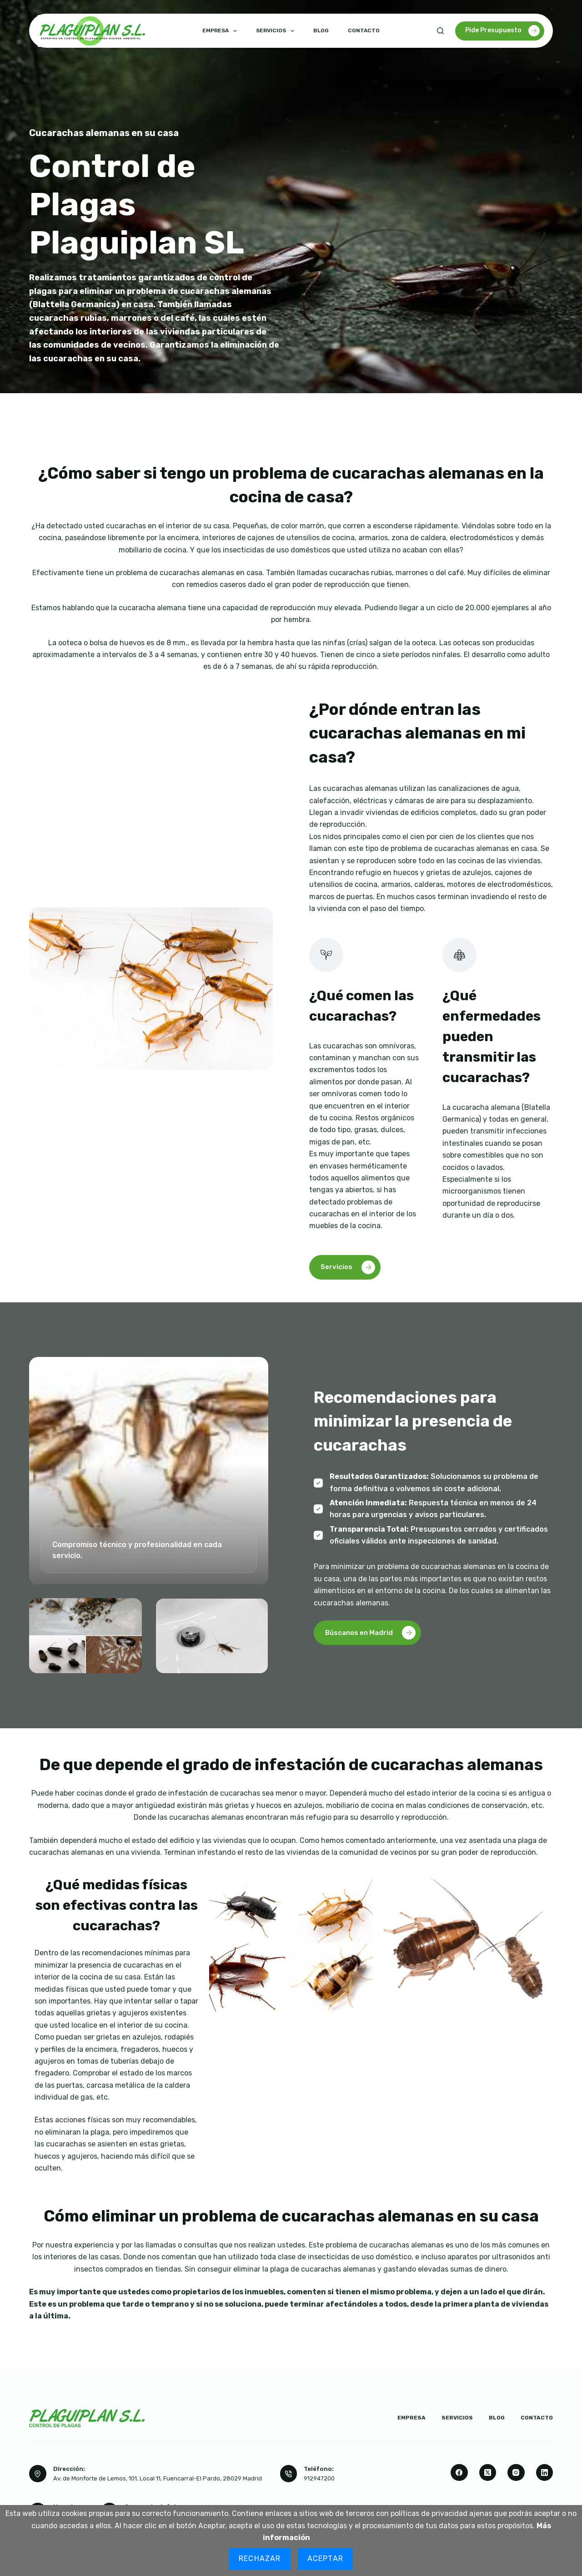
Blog (321, 30)
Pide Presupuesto (502, 30)
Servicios (277, 30)
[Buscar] (440, 30)
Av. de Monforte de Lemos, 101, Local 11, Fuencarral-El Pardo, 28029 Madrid (157, 2478)
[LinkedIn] (544, 2472)
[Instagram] (516, 2472)
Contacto (364, 30)
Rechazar (260, 2558)
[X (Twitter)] (488, 2472)
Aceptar (325, 2558)
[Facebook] (459, 2472)
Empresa (221, 30)
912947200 (319, 2478)
